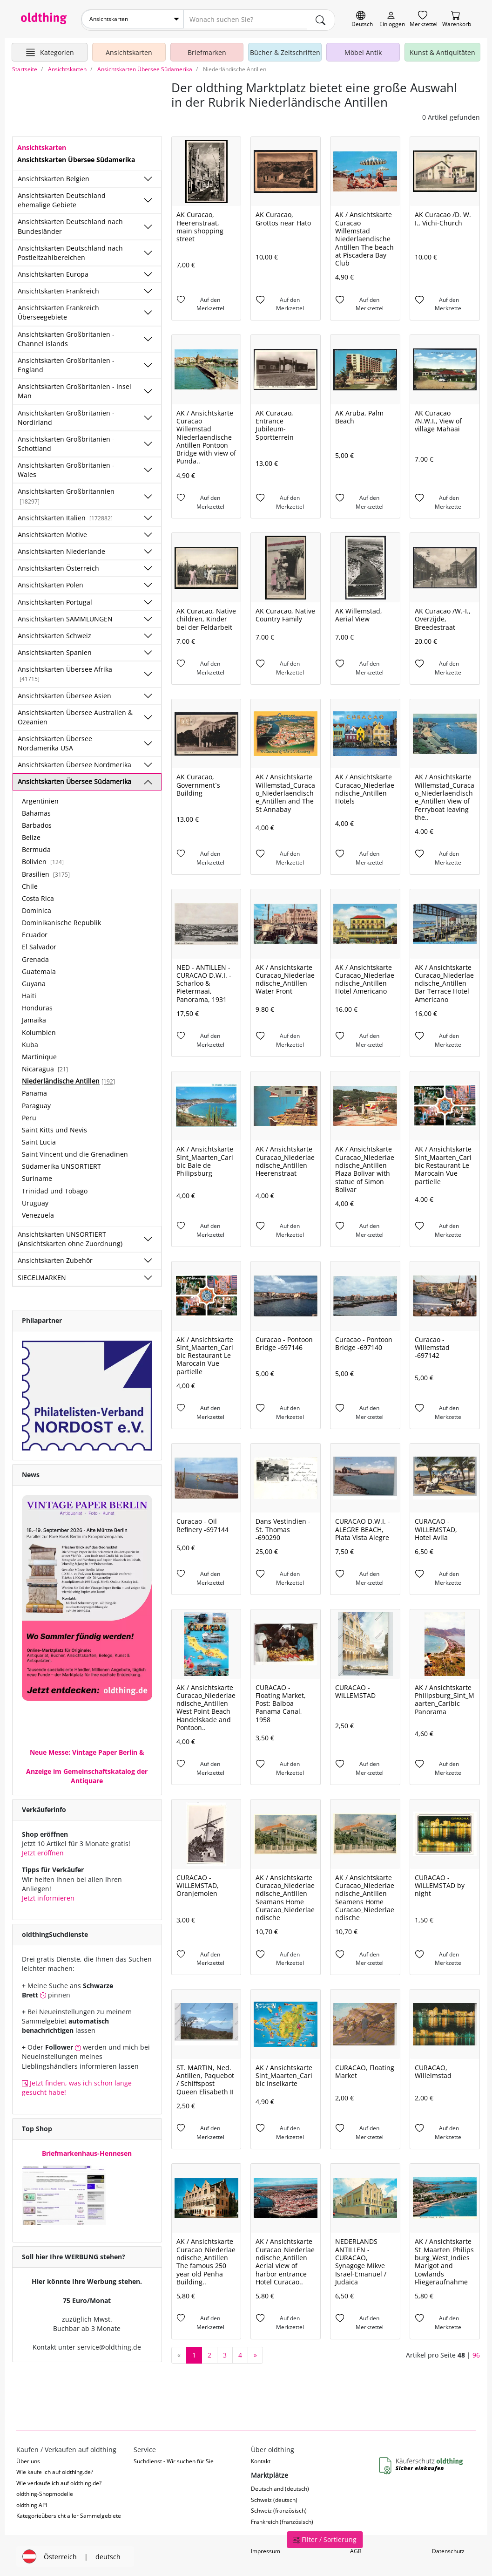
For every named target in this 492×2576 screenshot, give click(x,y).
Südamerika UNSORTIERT (61, 1164)
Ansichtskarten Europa (53, 272)
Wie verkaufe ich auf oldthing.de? (58, 2481)
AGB (356, 2549)
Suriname (37, 1176)
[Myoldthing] (392, 19)
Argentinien (40, 798)
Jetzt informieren (48, 1896)
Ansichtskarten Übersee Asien (64, 693)
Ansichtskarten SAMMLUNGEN (65, 616)
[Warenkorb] (456, 19)
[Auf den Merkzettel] (206, 302)
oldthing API (31, 2503)
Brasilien (46, 871)
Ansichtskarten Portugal (55, 599)
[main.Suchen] (321, 19)
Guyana (34, 981)
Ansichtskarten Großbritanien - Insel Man (74, 389)
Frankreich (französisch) (282, 2519)
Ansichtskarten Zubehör (55, 1258)
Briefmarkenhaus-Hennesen (87, 2151)
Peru (29, 1115)
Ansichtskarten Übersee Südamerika (74, 779)
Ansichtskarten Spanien (55, 650)
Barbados (37, 823)
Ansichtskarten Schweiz (54, 633)
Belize (31, 835)
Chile (30, 883)
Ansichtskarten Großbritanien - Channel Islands (66, 336)
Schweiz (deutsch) (274, 2498)
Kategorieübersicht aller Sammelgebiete (68, 2514)
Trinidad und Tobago (55, 1188)
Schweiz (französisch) (279, 2509)
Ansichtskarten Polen (50, 583)
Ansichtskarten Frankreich (58, 289)
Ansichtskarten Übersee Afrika (65, 672)
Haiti (29, 993)
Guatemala (39, 969)
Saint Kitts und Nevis (54, 1127)
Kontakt (260, 2459)
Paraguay (36, 1103)
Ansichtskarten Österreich (58, 566)
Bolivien (43, 859)
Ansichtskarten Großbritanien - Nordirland (66, 415)
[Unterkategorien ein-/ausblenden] (148, 177)
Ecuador (34, 932)
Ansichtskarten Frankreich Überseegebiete (58, 310)
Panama (34, 1091)
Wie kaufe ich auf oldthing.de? (54, 2470)
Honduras (37, 1006)
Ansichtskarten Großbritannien (66, 494)
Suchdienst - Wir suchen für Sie (174, 2459)
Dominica (36, 908)
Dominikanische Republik (61, 920)
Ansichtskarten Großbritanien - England (66, 363)
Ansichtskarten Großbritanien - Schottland (66, 441)
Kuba (30, 1042)
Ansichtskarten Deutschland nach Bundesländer (70, 224)
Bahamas (36, 810)
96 (476, 2352)
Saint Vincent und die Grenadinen (75, 1152)
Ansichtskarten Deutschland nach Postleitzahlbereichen (70, 250)
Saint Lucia (39, 1140)
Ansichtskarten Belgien (53, 176)
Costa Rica (38, 896)
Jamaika (34, 1018)
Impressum (265, 2549)
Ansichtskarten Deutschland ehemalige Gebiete (62, 198)
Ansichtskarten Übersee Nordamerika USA (55, 741)
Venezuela (38, 1213)
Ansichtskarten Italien (65, 515)
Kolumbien (39, 1030)
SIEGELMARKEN (42, 1275)
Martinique (39, 1054)
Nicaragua (45, 1067)
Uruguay (35, 1200)
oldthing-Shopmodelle (44, 2492)
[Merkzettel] (424, 19)
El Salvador (39, 944)
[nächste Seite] (255, 2352)
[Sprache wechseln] (362, 19)
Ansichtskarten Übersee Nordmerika (74, 762)
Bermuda (36, 847)
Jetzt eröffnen (43, 1851)
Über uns (28, 2459)
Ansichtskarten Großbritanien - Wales (66, 468)
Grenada (35, 957)
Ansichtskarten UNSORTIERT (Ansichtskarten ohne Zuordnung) (70, 1237)
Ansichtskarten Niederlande (61, 549)
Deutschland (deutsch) (280, 2487)
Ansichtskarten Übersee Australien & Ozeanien (75, 715)
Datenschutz (448, 2549)
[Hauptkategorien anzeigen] (50, 50)
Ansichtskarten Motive (52, 532)
